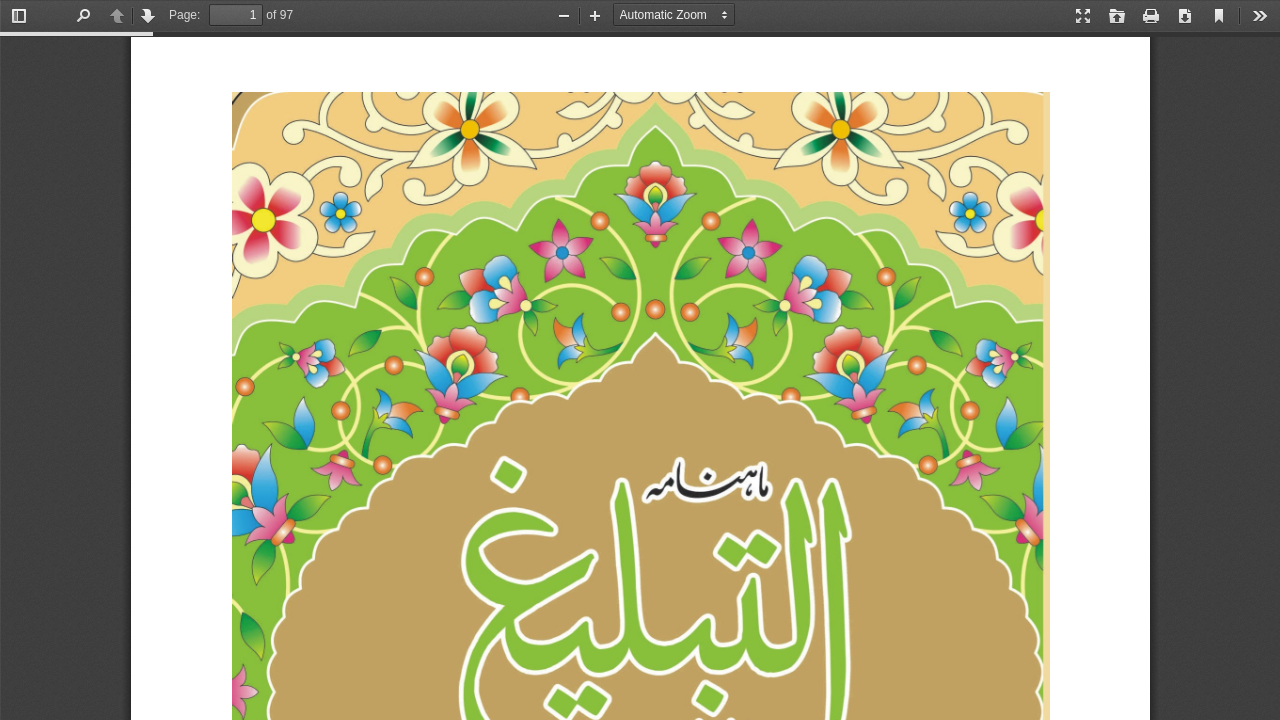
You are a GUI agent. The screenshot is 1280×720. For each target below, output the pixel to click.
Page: (184, 15)
